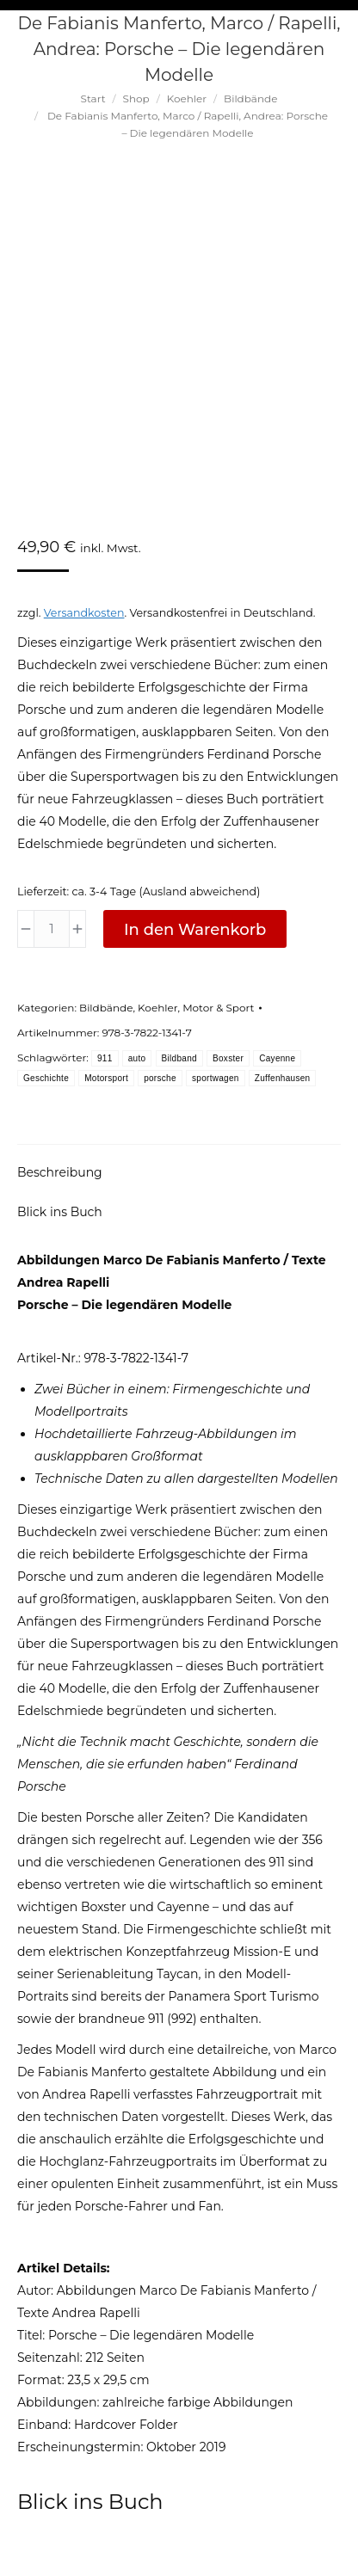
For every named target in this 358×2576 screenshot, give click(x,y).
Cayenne (277, 1058)
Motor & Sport (218, 1007)
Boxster (228, 1058)
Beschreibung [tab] (59, 1172)
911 (105, 1058)
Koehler (157, 1007)
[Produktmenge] (51, 929)
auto (137, 1058)
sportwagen (215, 1078)
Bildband (179, 1058)
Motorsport (106, 1078)
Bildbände (106, 1007)
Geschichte (46, 1078)
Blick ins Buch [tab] (59, 1212)
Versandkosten (84, 612)
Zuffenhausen (283, 1078)
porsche (160, 1078)
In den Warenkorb (195, 929)
